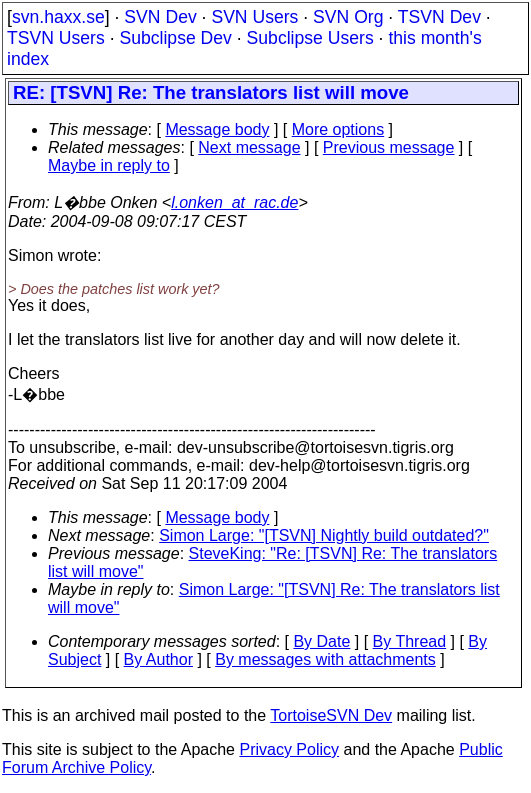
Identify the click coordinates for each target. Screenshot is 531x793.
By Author (158, 659)
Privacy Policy (289, 749)
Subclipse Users (310, 38)
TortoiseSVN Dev (331, 715)
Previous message (389, 147)
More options (338, 129)
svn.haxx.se (58, 17)
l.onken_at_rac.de (234, 202)
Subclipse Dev (175, 38)
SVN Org (348, 17)
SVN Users (254, 17)
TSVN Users (56, 38)
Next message (249, 147)
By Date (321, 641)
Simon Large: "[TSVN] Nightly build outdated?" (324, 535)
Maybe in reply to (109, 165)
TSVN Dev (439, 17)
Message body (217, 129)
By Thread (410, 641)
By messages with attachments (325, 659)
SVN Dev (160, 17)
